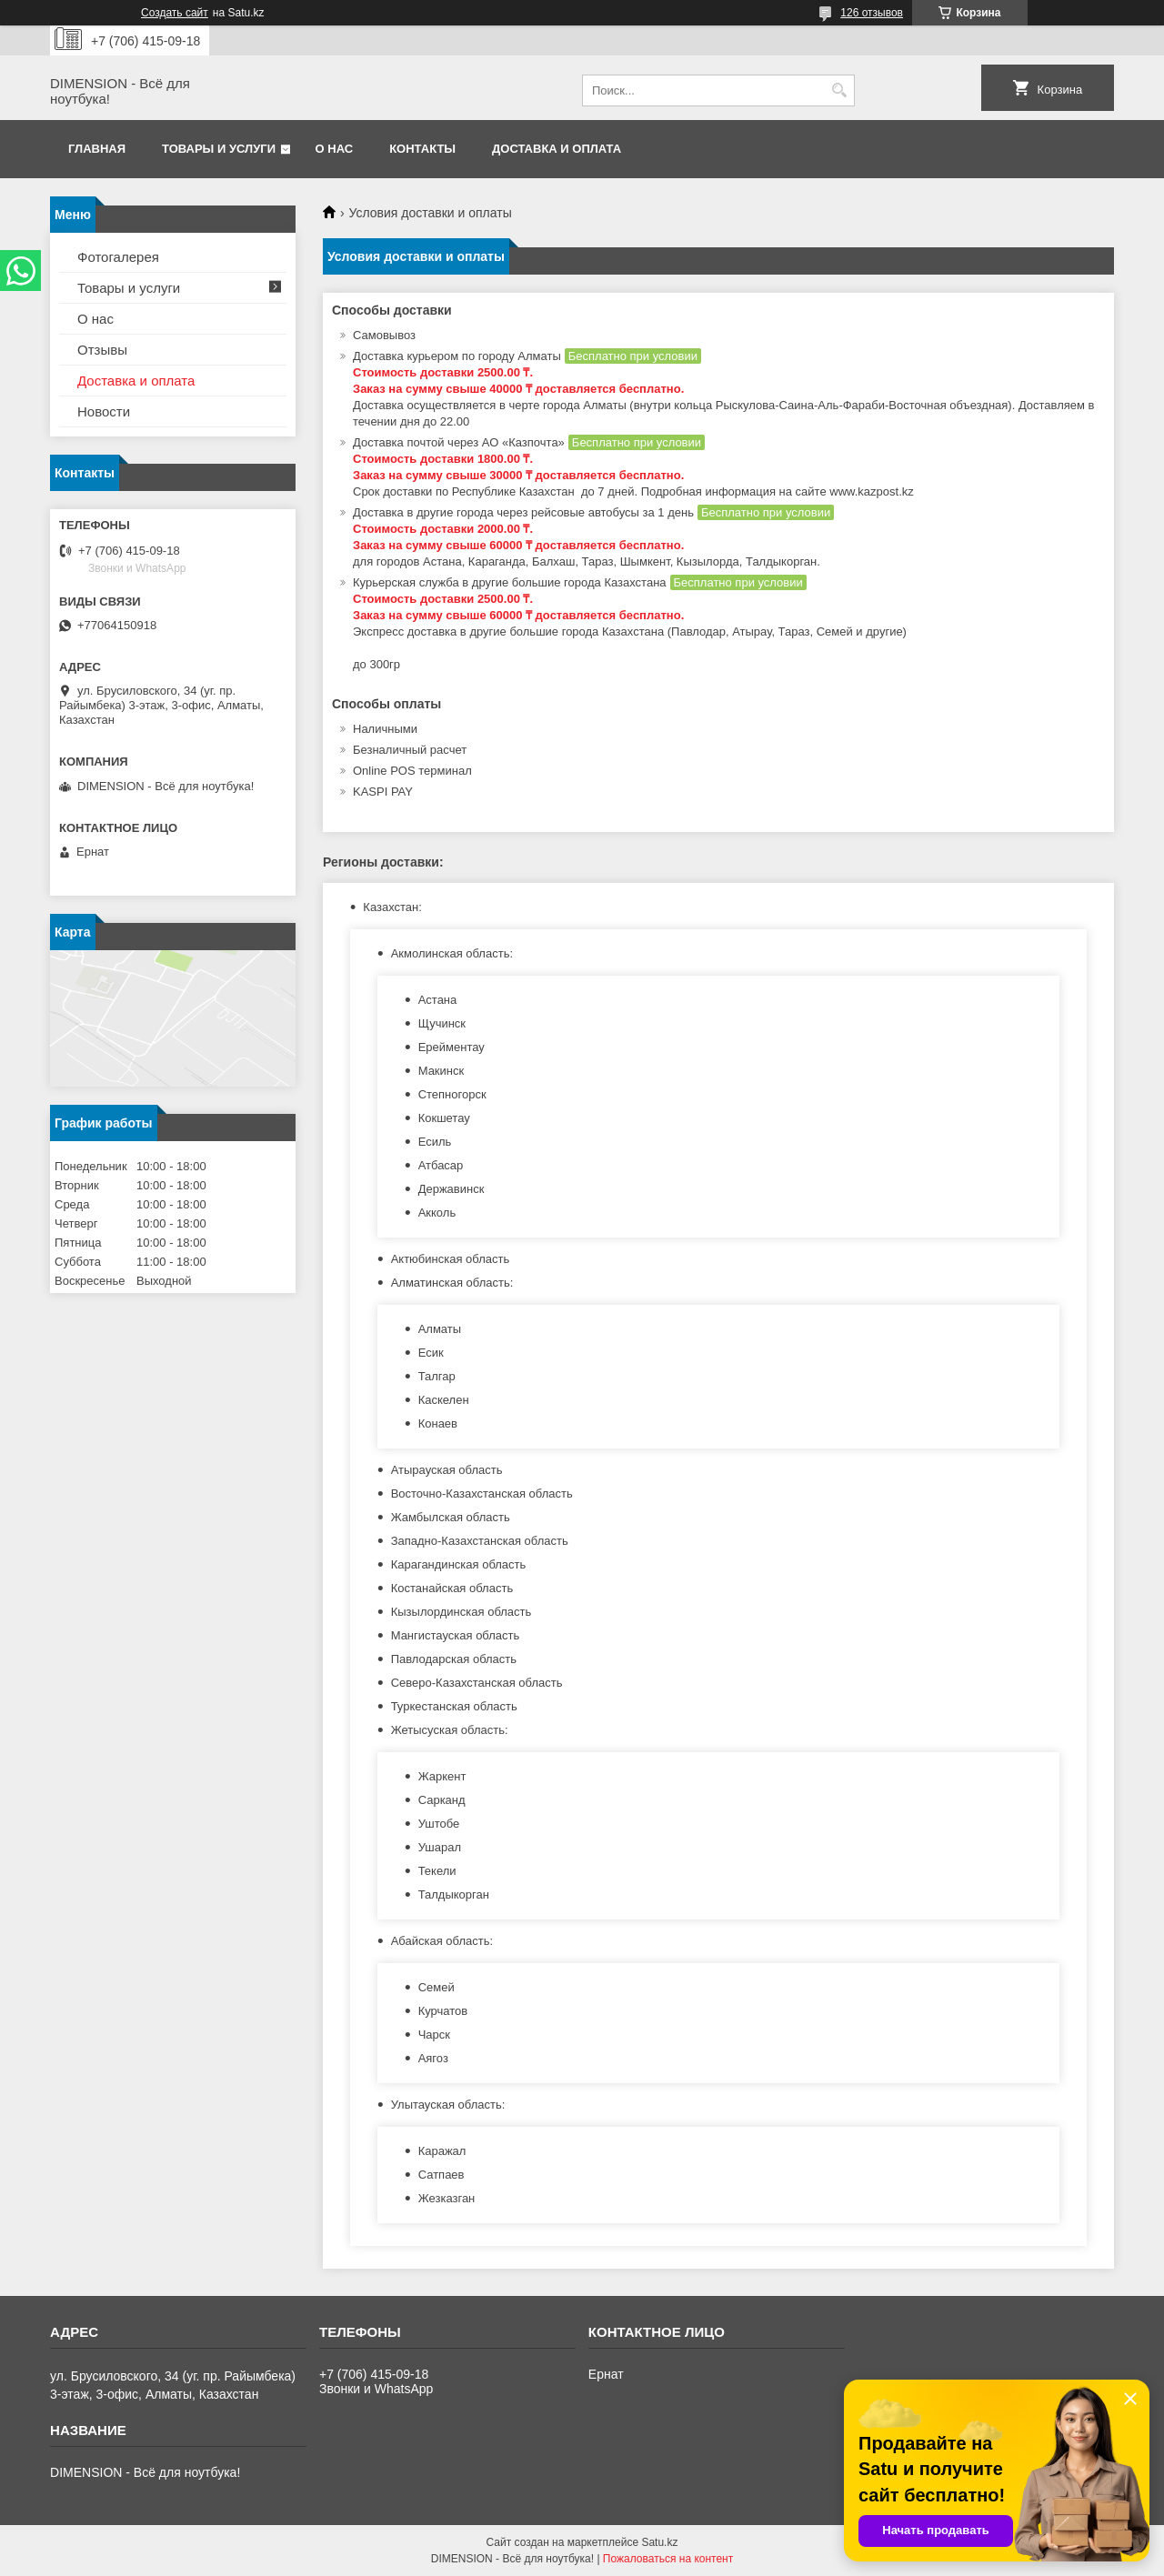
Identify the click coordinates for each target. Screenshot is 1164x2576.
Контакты (422, 148)
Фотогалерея (118, 257)
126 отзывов (871, 12)
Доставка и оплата (556, 148)
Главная (96, 148)
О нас (335, 148)
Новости (103, 411)
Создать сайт (174, 12)
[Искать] (839, 90)
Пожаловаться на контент (668, 2558)
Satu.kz (659, 2542)
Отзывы (102, 349)
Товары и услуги (219, 148)
